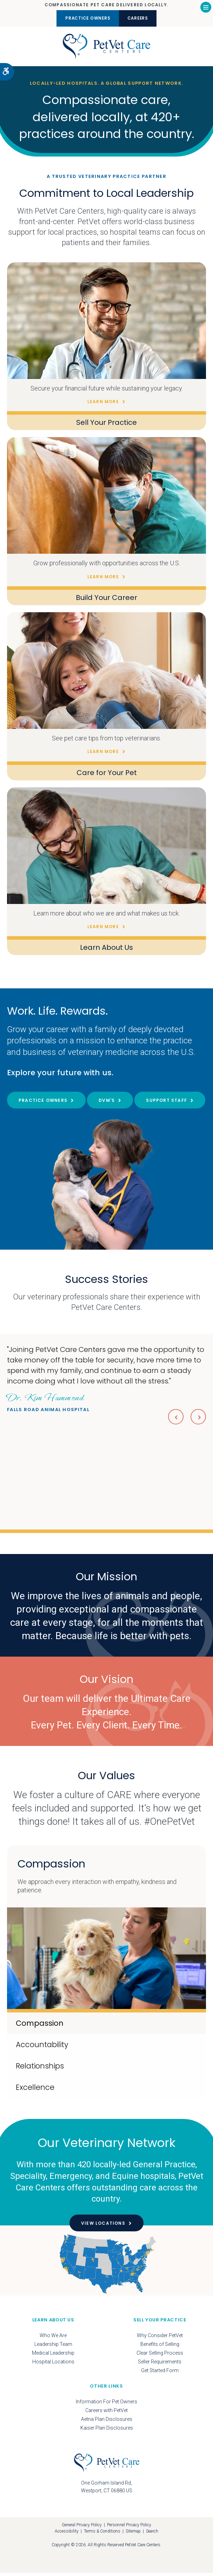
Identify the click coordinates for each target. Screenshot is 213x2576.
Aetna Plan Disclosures (106, 2422)
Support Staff (166, 1103)
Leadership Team (53, 2347)
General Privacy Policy (82, 2528)
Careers (142, 18)
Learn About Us (106, 951)
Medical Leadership (53, 2356)
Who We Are (53, 2338)
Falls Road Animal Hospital (48, 1404)
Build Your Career (106, 601)
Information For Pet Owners (106, 2405)
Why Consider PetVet (160, 2338)
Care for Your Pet (106, 776)
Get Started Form (160, 2373)
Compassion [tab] (40, 2027)
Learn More (103, 405)
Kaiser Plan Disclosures (106, 2431)
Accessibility (67, 2534)
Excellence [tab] (35, 2091)
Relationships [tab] (40, 2069)
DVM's (107, 1103)
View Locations (103, 2227)
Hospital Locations (53, 2365)
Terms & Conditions (102, 2534)
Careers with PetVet (106, 2413)
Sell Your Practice (106, 426)
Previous (173, 1419)
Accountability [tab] (42, 2048)
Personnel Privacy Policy (129, 2528)
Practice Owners (83, 18)
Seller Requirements (159, 2365)
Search (152, 2534)
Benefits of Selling (159, 2347)
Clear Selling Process (160, 2356)
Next (197, 1419)
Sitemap (133, 2534)
